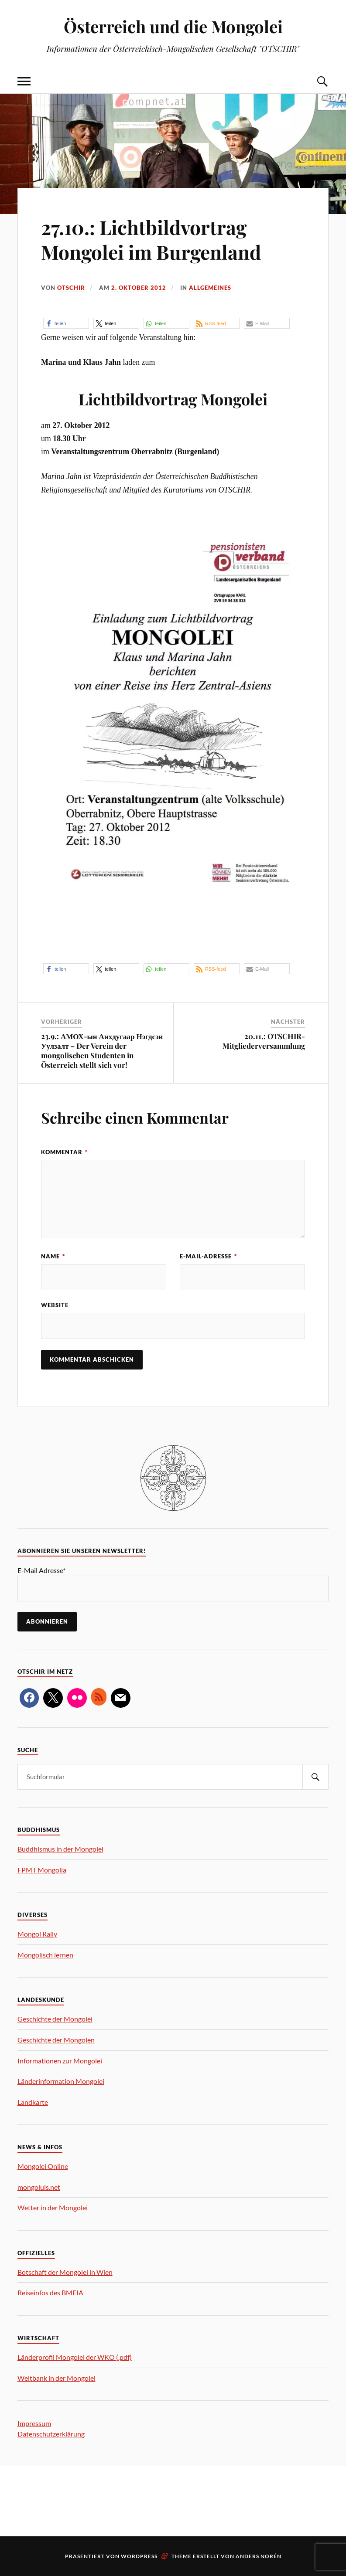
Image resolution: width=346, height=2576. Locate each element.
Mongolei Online (42, 2166)
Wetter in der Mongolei (52, 2207)
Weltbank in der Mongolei (56, 2378)
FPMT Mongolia (41, 1870)
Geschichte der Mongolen (56, 2040)
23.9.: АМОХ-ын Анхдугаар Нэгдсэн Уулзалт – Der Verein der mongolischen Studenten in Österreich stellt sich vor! (102, 1050)
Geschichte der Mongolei (54, 2019)
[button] (66, 323)
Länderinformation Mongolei (60, 2081)
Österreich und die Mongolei (173, 26)
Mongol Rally (37, 1934)
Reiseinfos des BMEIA (50, 2292)
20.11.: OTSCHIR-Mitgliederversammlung (264, 1040)
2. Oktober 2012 (138, 287)
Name (53, 1256)
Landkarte (32, 2102)
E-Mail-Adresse (208, 1256)
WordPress (139, 2556)
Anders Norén (258, 2556)
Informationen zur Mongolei (59, 2060)
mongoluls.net (38, 2187)
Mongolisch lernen (45, 1955)
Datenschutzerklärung (51, 2434)
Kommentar (64, 1152)
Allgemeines (210, 287)
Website (55, 1305)
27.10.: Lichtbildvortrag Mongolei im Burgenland (151, 239)
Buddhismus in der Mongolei (60, 1849)
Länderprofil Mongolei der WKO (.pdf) (74, 2357)
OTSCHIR (71, 287)
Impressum (34, 2423)
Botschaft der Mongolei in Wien (65, 2272)
